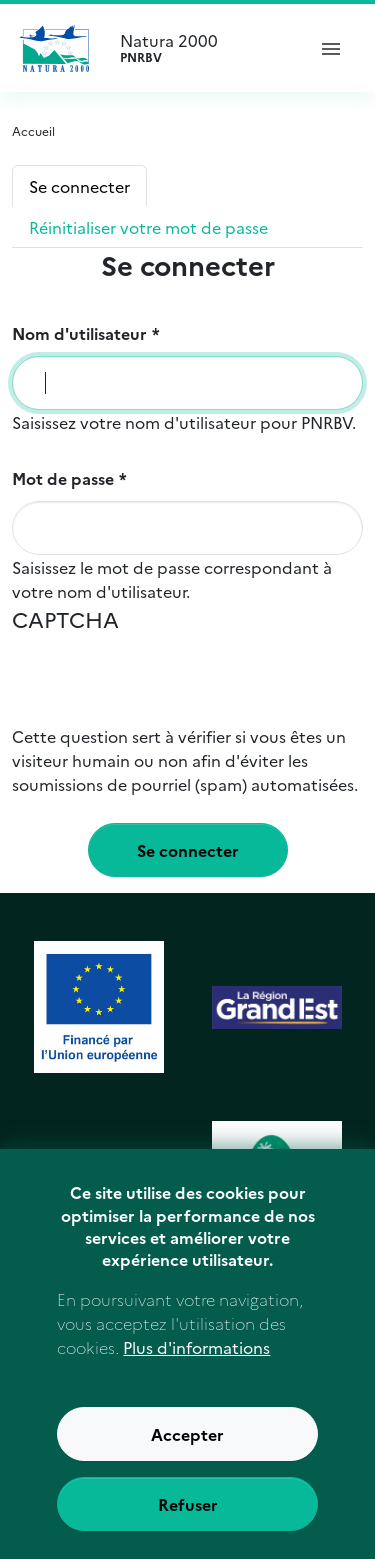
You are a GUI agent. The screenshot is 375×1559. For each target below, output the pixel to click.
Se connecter (79, 186)
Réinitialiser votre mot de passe (148, 227)
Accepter (187, 1455)
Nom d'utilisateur (79, 333)
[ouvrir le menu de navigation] (331, 48)
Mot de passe (63, 478)
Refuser (188, 1525)
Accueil (33, 130)
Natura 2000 (203, 48)
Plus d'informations (196, 1368)
